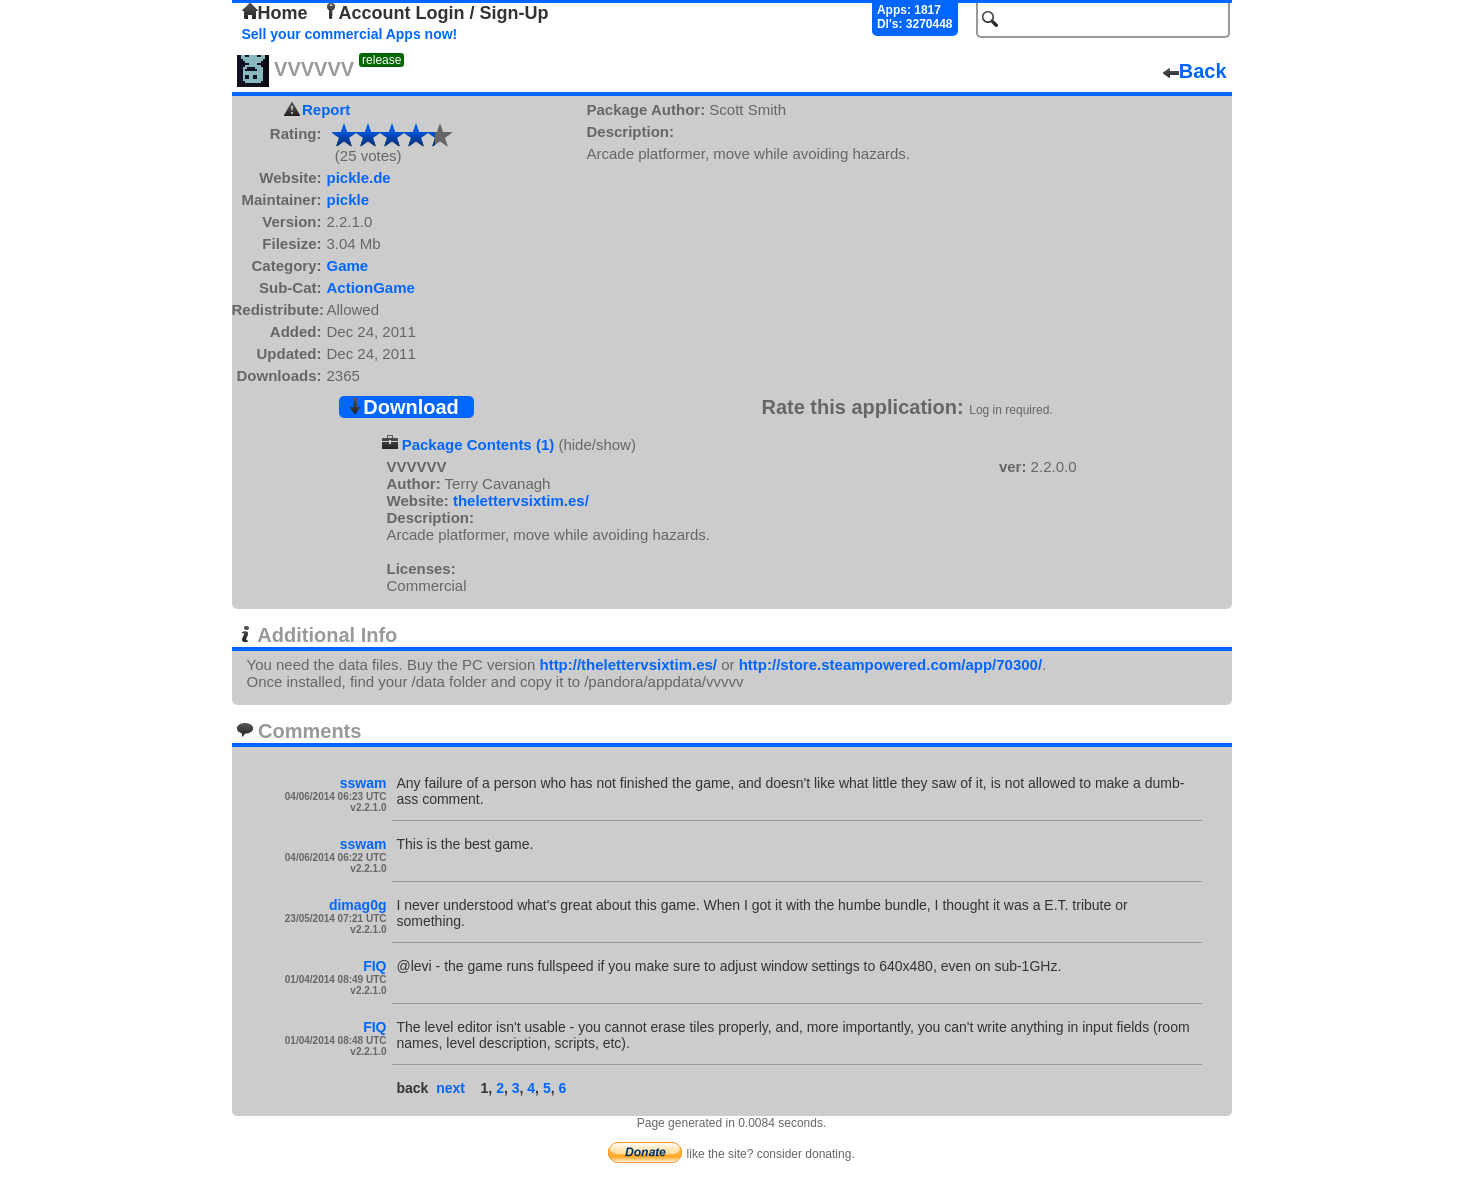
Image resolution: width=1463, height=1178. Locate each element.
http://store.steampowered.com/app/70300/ (890, 664)
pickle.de (359, 177)
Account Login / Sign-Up (436, 13)
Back (1195, 71)
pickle (348, 199)
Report (326, 109)
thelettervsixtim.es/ (521, 500)
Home (275, 13)
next (450, 1088)
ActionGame (371, 287)
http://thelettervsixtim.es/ (628, 664)
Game (348, 265)
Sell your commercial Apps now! (350, 34)
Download (403, 407)
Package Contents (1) (478, 444)
